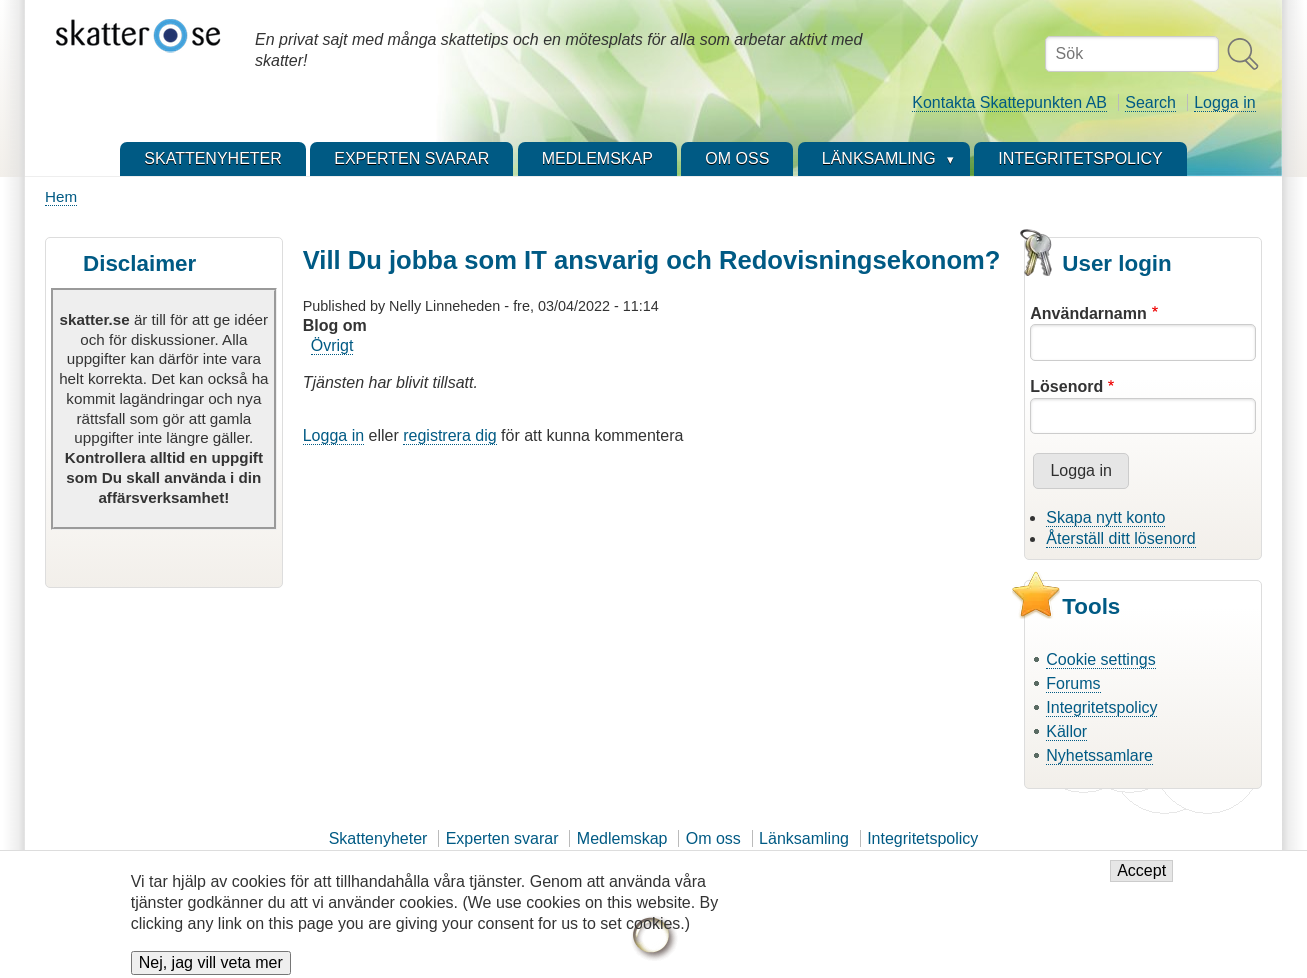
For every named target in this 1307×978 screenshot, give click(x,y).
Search (1150, 102)
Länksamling (804, 838)
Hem (61, 196)
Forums (1073, 683)
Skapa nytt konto (1105, 517)
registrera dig (449, 435)
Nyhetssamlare (1099, 755)
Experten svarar (502, 838)
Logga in (1224, 102)
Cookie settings (1100, 659)
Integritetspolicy (1101, 707)
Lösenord (1066, 386)
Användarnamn (1088, 313)
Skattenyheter (378, 838)
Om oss (713, 838)
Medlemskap (622, 838)
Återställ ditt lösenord (1120, 538)
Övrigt (332, 345)
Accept (1141, 879)
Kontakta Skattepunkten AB (1009, 102)
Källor (1066, 731)
